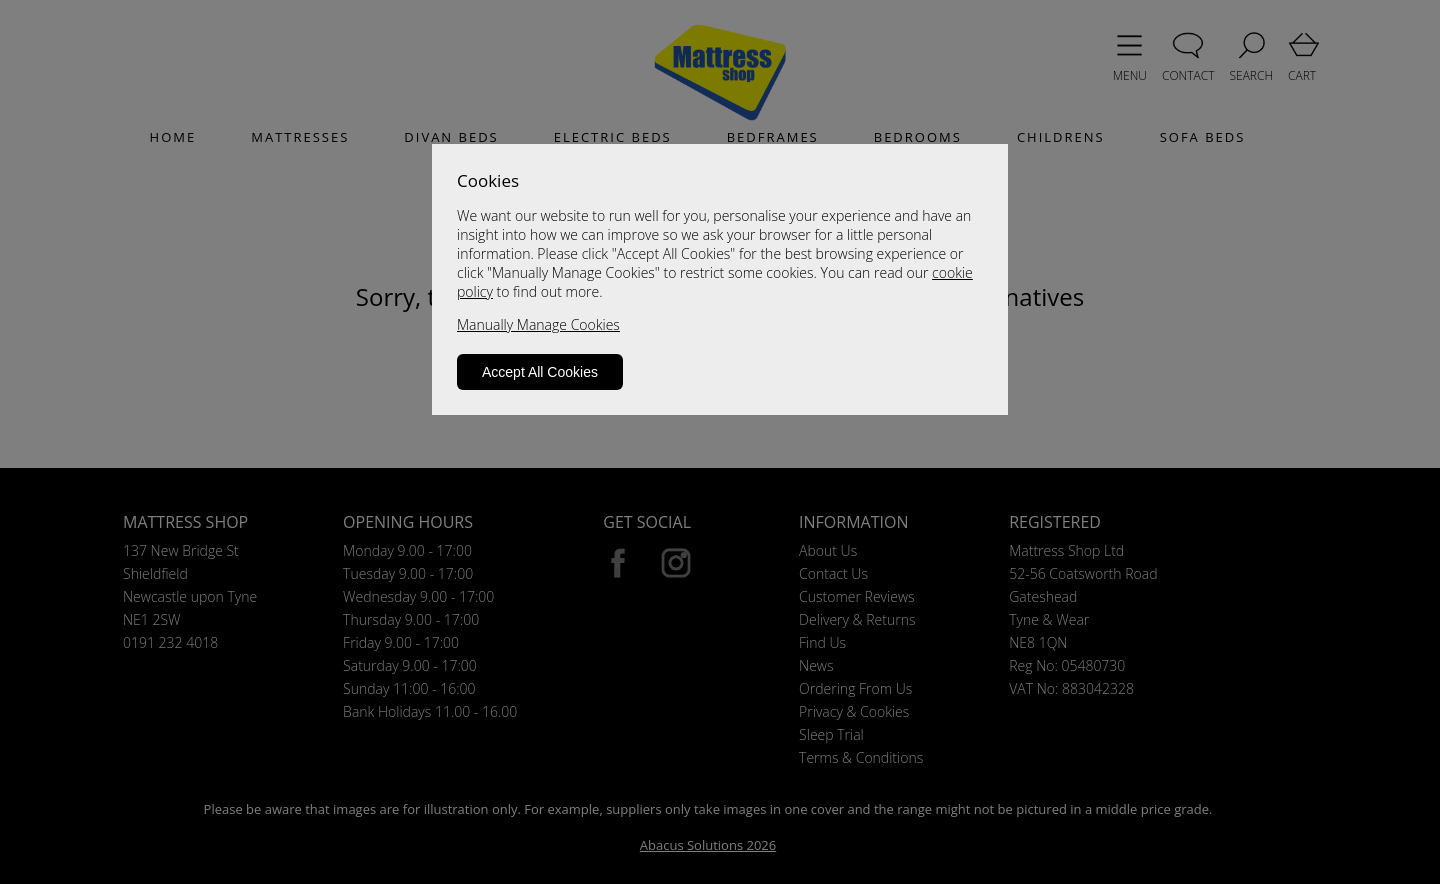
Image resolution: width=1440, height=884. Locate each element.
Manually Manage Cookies (538, 324)
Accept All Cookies (540, 372)
